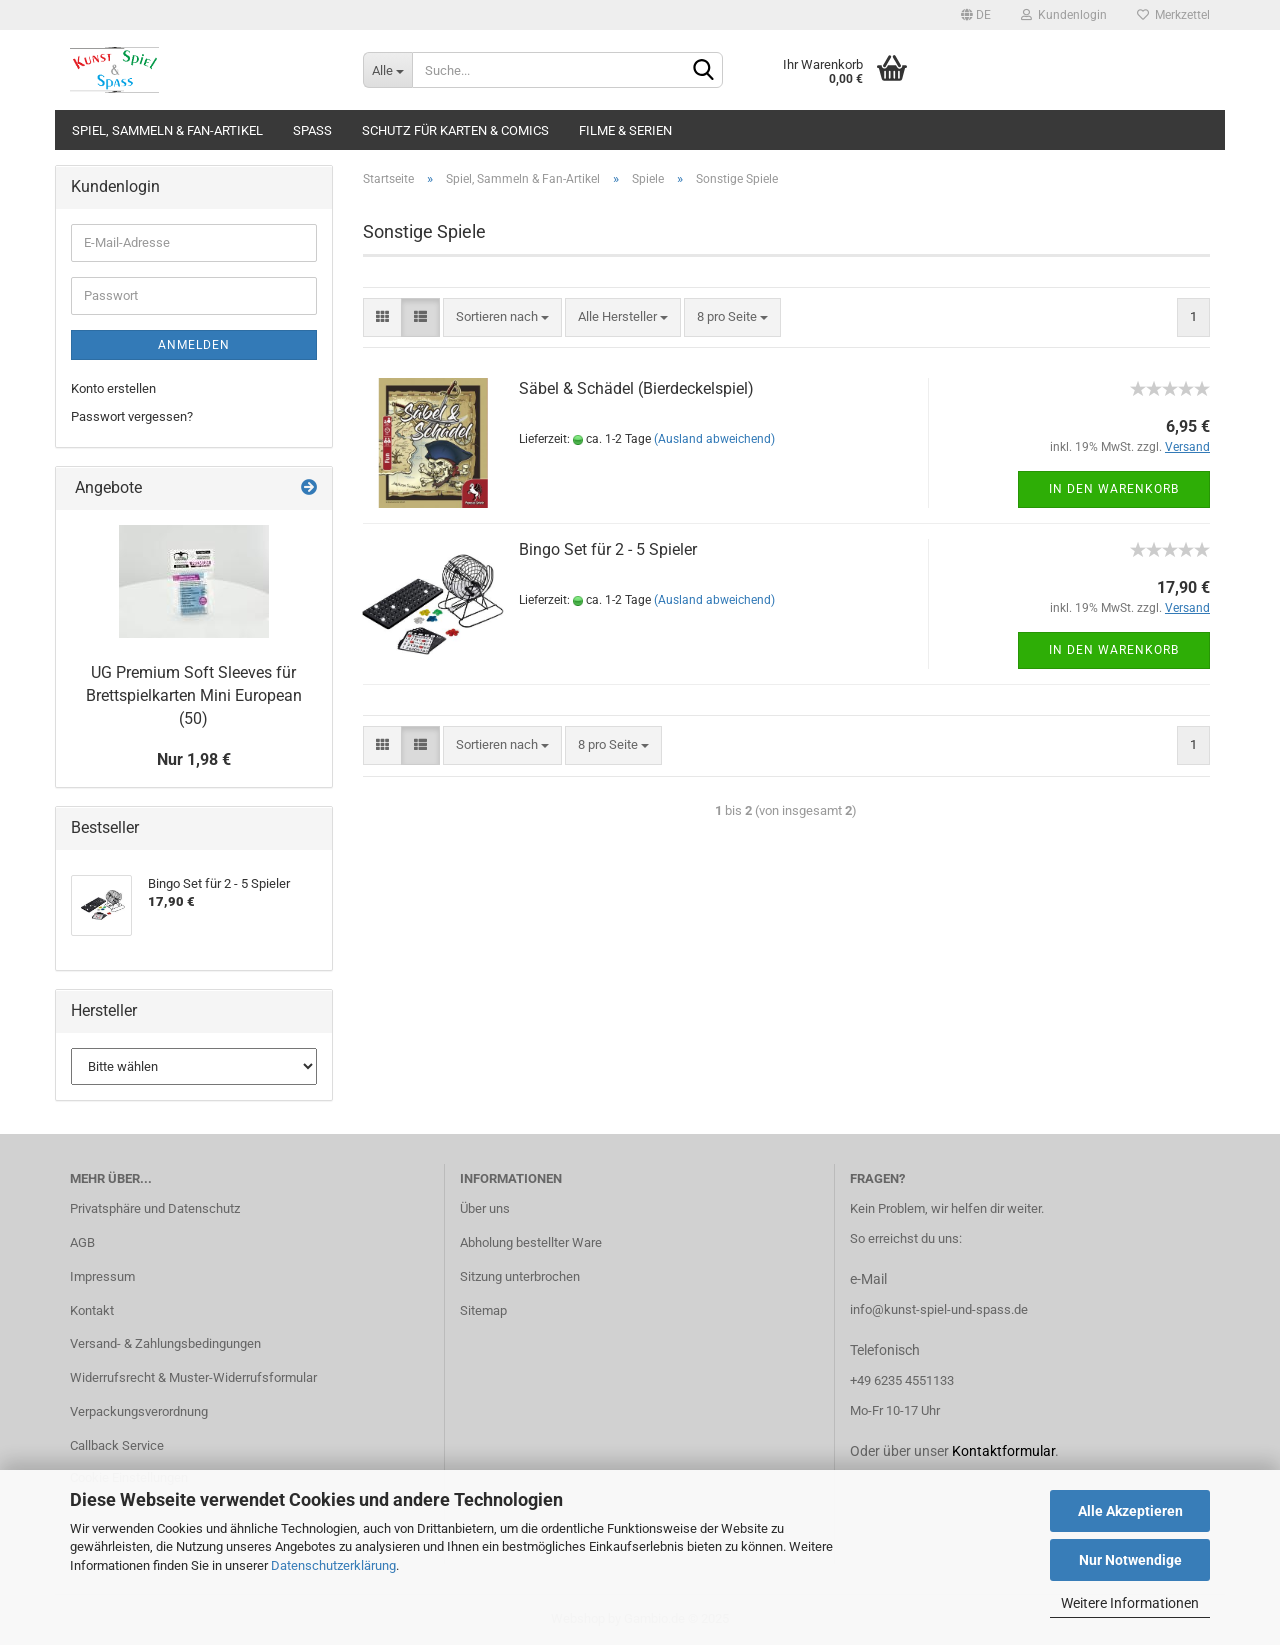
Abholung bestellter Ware (531, 1242)
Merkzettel (1173, 15)
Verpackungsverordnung (139, 1411)
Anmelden (194, 345)
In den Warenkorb (1114, 489)
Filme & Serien (625, 130)
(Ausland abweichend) (714, 439)
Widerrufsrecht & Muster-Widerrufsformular (193, 1377)
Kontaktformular (1003, 1451)
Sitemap (483, 1310)
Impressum (102, 1276)
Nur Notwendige (1130, 1560)
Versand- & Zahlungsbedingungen (165, 1343)
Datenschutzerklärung (333, 1565)
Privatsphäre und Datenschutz (155, 1208)
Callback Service (117, 1445)
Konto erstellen (113, 388)
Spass (312, 130)
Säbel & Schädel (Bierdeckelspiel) (636, 388)
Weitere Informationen (1130, 1603)
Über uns (485, 1208)
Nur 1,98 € (194, 759)
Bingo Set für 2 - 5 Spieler (608, 549)
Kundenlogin (1064, 15)
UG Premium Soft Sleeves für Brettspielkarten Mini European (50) (194, 695)
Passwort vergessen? (132, 416)
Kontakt (92, 1310)
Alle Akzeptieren (1130, 1511)
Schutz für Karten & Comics (455, 130)
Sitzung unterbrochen (520, 1276)
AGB (82, 1242)
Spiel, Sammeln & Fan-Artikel (167, 130)
